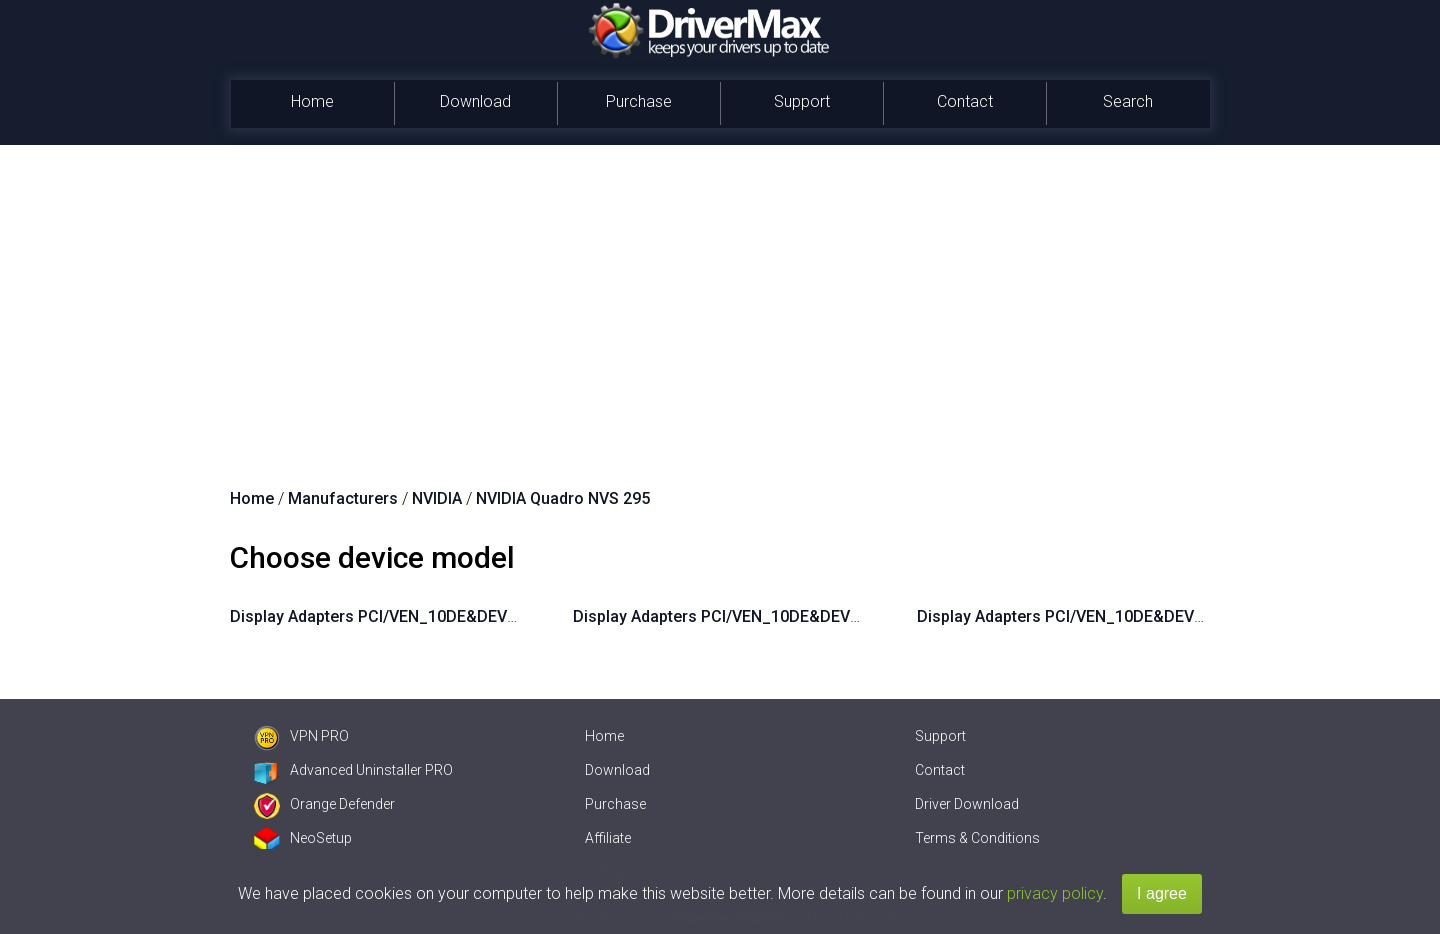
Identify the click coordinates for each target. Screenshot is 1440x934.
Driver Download (967, 804)
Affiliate (608, 838)
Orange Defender (324, 804)
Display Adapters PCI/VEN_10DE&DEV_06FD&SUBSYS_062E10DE (812, 616)
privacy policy (1055, 893)
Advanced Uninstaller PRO (353, 770)
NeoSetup (303, 838)
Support (802, 101)
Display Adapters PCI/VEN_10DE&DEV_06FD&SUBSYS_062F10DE (1156, 616)
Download (475, 101)
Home (312, 101)
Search (1128, 101)
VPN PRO (301, 736)
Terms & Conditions (977, 838)
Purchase (639, 101)
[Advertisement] (720, 295)
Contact (965, 101)
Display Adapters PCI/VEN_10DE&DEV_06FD (392, 616)
